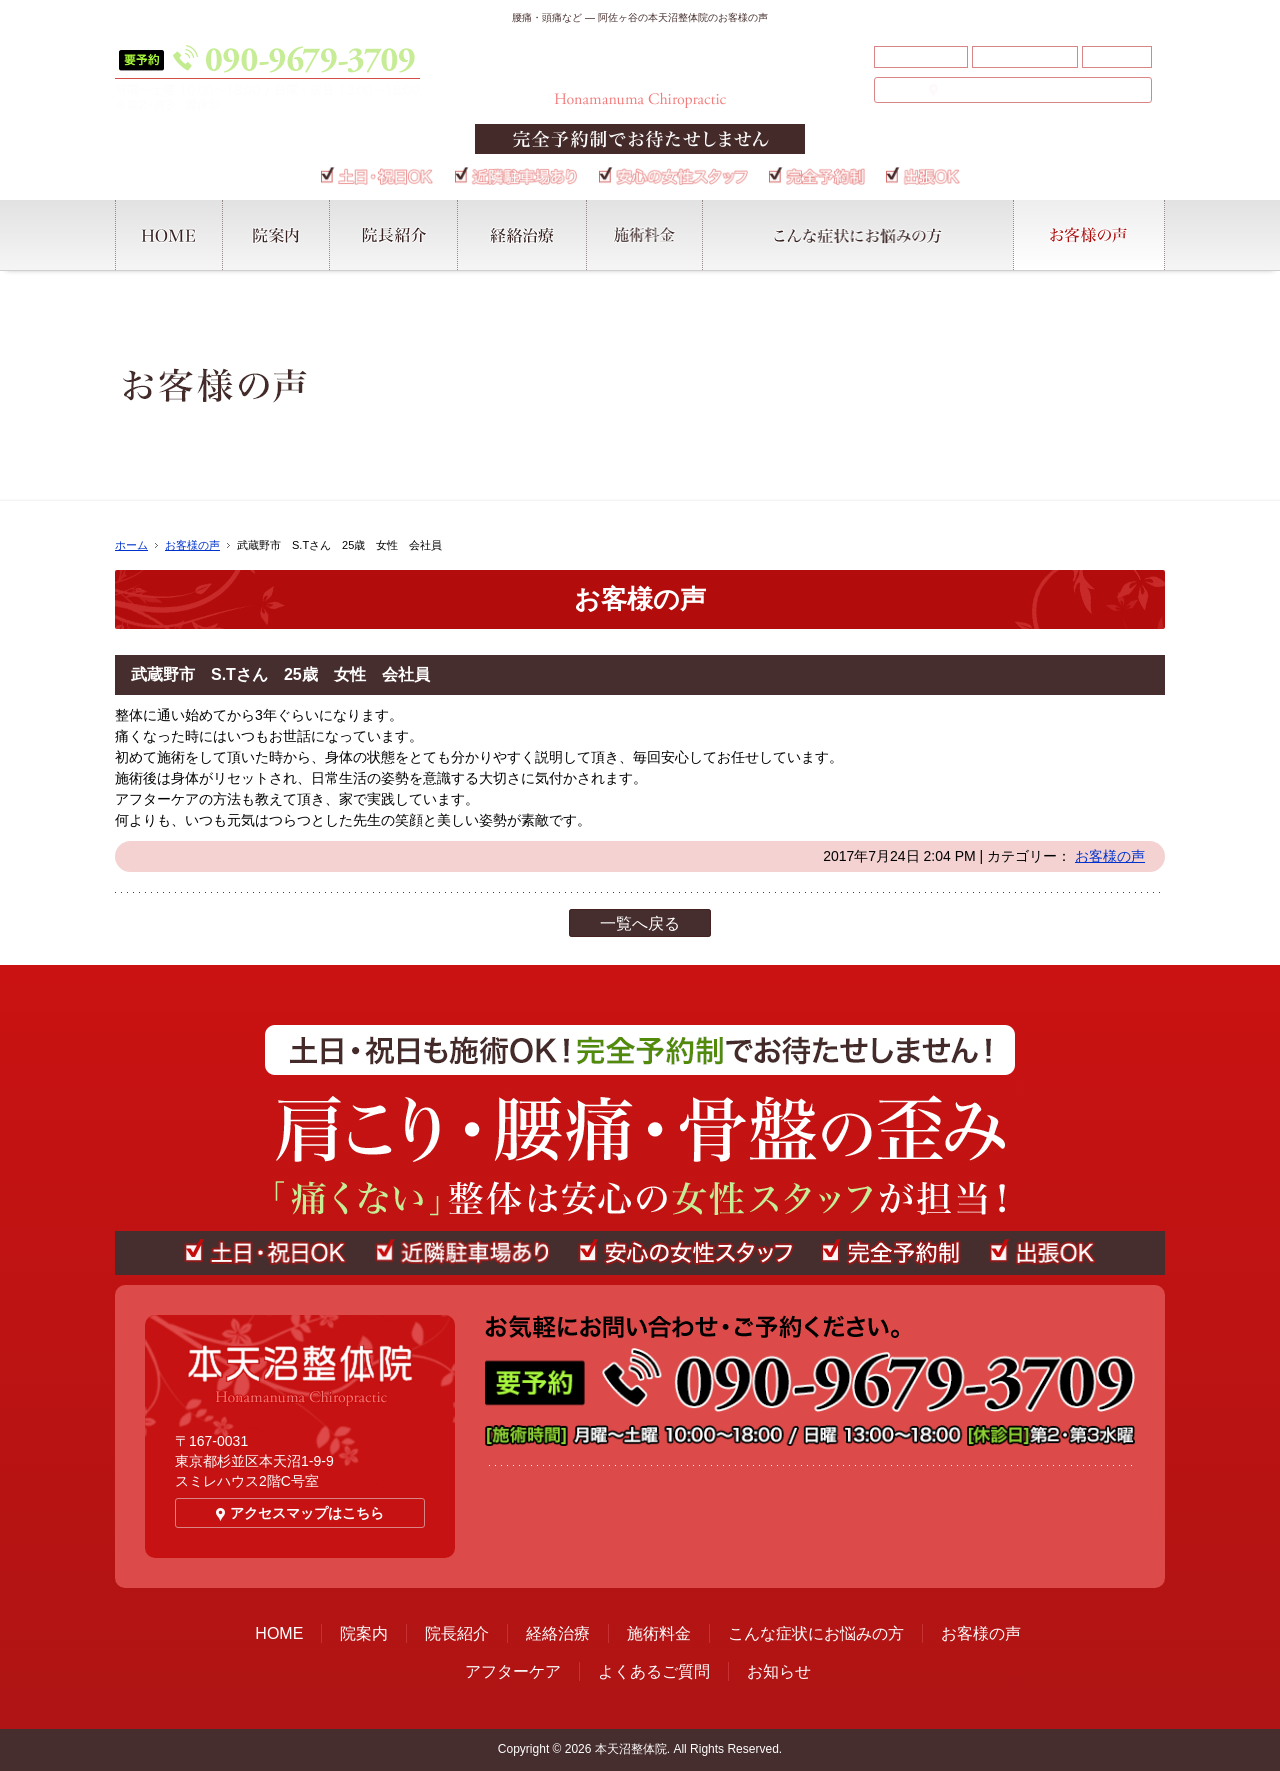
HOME (279, 1633)
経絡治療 (558, 1633)
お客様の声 (192, 545)
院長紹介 (457, 1633)
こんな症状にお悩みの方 (816, 1633)
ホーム (131, 545)
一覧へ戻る (640, 923)
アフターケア (921, 57)
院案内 (364, 1633)
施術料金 (659, 1633)
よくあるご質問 (1025, 57)
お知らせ (1117, 57)
